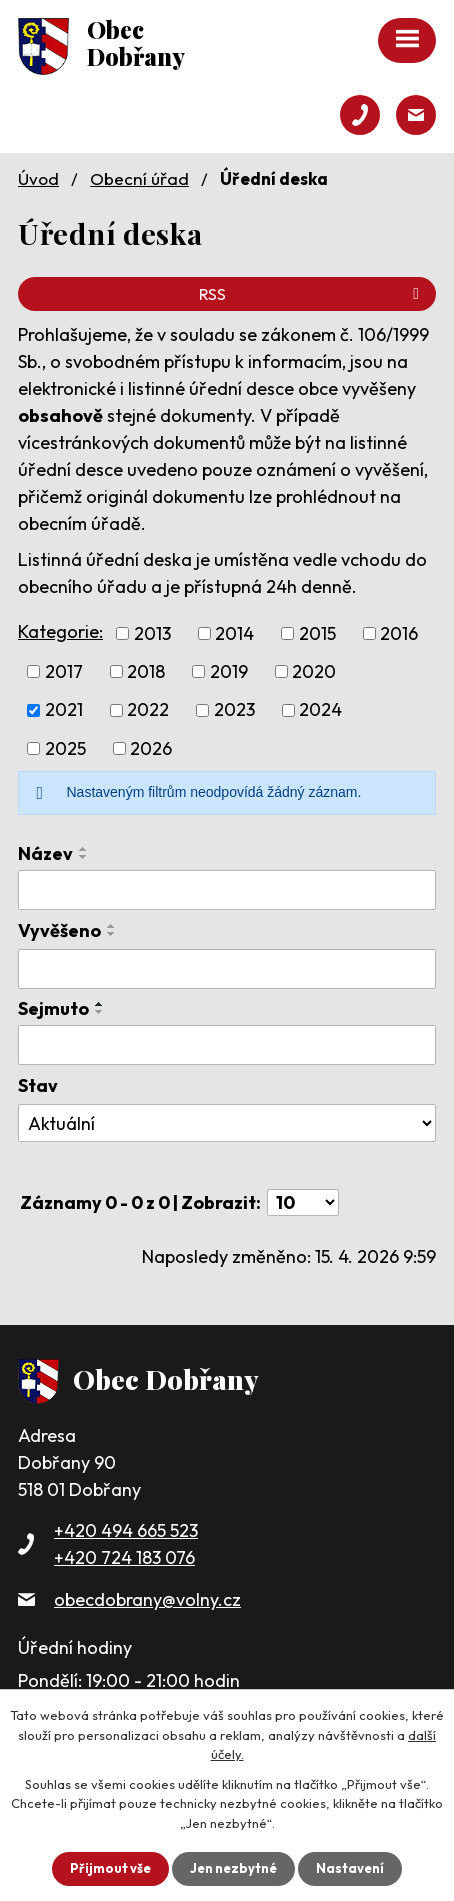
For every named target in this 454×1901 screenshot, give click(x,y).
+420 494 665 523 (126, 1530)
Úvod (38, 178)
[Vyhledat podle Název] (227, 890)
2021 (64, 710)
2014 (234, 633)
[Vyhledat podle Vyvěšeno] (227, 969)
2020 (314, 671)
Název (45, 853)
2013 (152, 633)
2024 (320, 710)
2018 (146, 671)
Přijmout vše (110, 1868)
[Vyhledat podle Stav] (227, 1123)
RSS (312, 294)
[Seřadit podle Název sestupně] (84, 857)
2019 (229, 671)
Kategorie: (60, 631)
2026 (151, 748)
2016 (399, 633)
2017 (64, 671)
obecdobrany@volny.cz (147, 1599)
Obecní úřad (139, 178)
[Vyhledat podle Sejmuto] (227, 1045)
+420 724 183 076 (124, 1557)
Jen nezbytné (233, 1868)
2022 (148, 710)
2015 (317, 633)
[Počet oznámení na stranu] (303, 1202)
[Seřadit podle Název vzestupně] (84, 849)
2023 (234, 710)
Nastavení (350, 1868)
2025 (65, 748)
